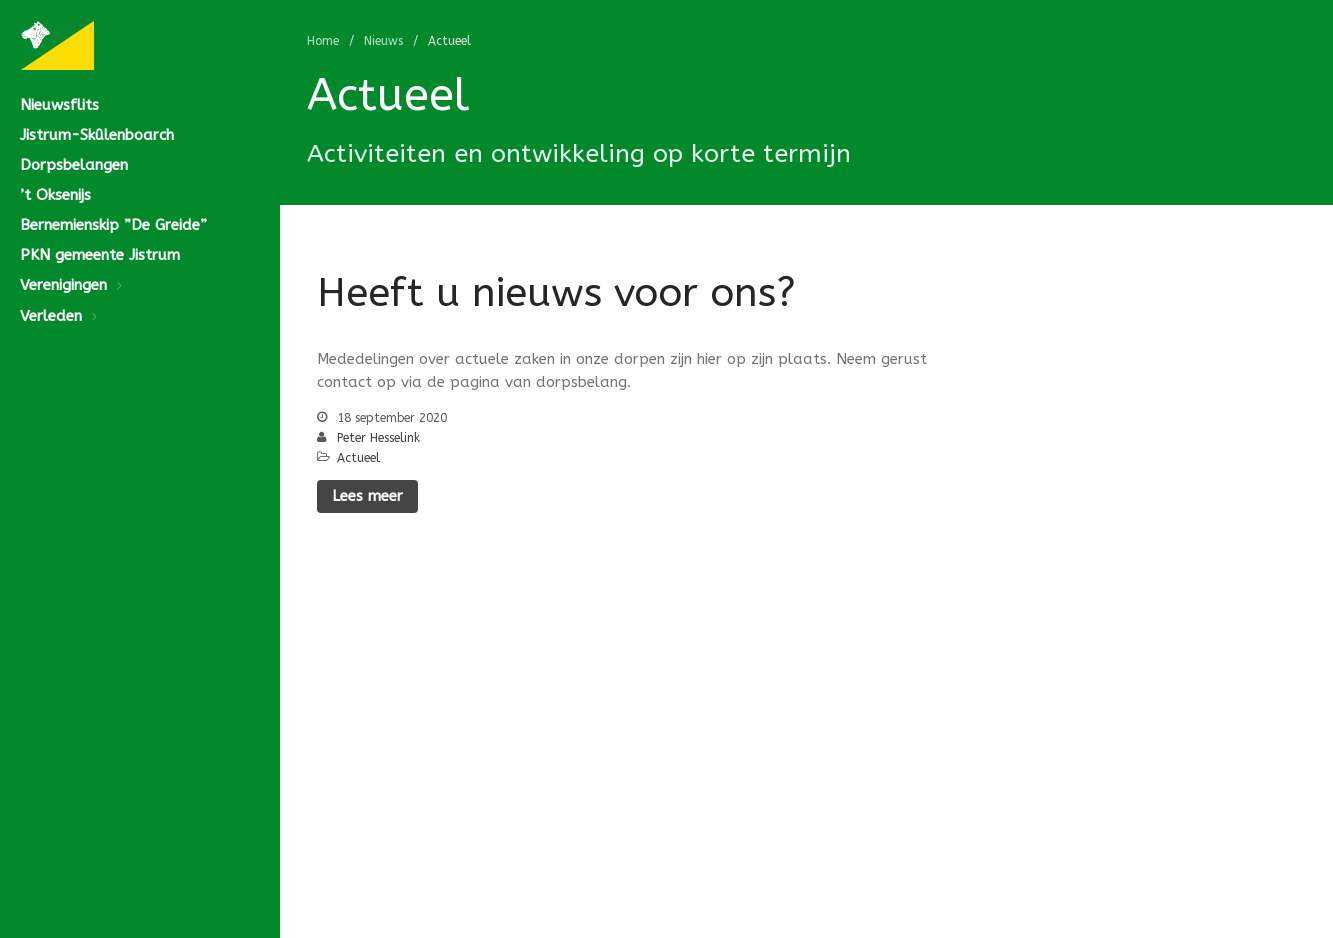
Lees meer (367, 496)
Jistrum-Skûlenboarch (97, 135)
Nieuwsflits (59, 105)
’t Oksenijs (55, 195)
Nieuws (383, 41)
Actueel (358, 458)
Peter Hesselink (378, 438)
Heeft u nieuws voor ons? (556, 292)
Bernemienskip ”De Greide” (113, 225)
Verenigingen (63, 285)
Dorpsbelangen (74, 165)
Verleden (51, 316)
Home (323, 41)
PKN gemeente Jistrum (100, 255)
